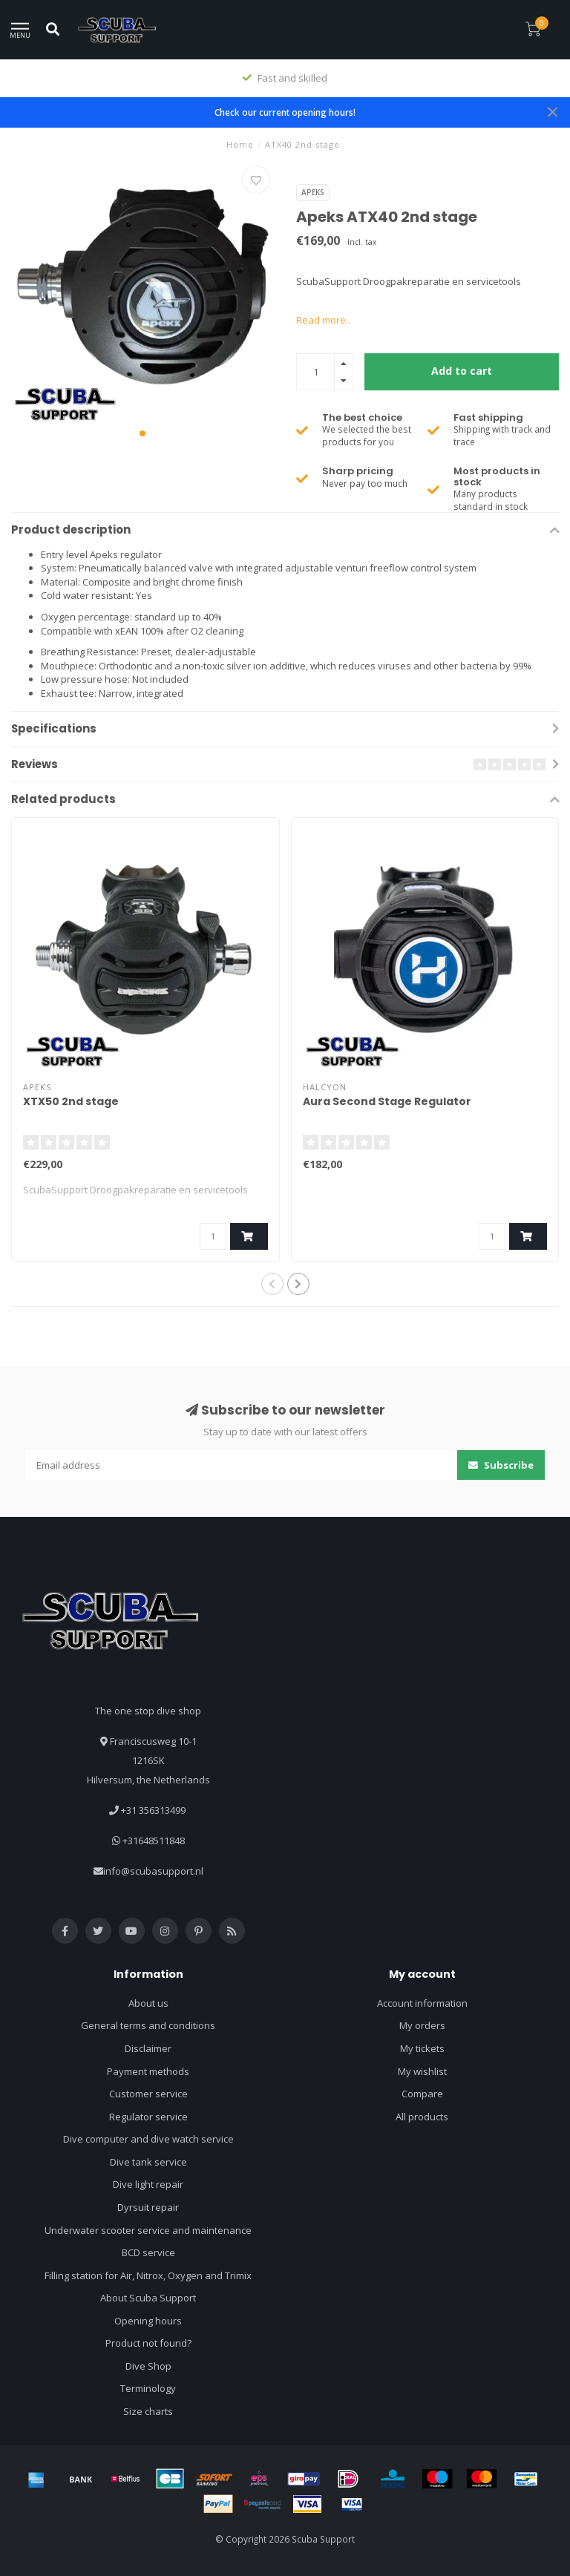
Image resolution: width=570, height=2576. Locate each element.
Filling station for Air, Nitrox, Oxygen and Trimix (148, 2275)
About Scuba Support (148, 2297)
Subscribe (501, 1465)
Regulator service (148, 2116)
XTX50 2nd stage (71, 1101)
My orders (422, 2025)
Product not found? (148, 2343)
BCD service (148, 2252)
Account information (422, 2003)
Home (240, 144)
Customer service (148, 2093)
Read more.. (323, 320)
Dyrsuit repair (148, 2207)
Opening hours (148, 2320)
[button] (142, 433)
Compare (422, 2093)
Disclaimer (148, 2048)
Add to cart (461, 371)
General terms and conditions (148, 2025)
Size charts (148, 2411)
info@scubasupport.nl (153, 1871)
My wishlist (422, 2071)
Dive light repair (148, 2184)
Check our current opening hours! (285, 112)
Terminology (148, 2388)
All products (422, 2116)
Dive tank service (148, 2162)
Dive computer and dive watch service (148, 2139)
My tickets (422, 2048)
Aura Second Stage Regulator (387, 1101)
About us (148, 2003)
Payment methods (148, 2071)
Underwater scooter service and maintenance (148, 2230)
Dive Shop (148, 2366)
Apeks (312, 192)
